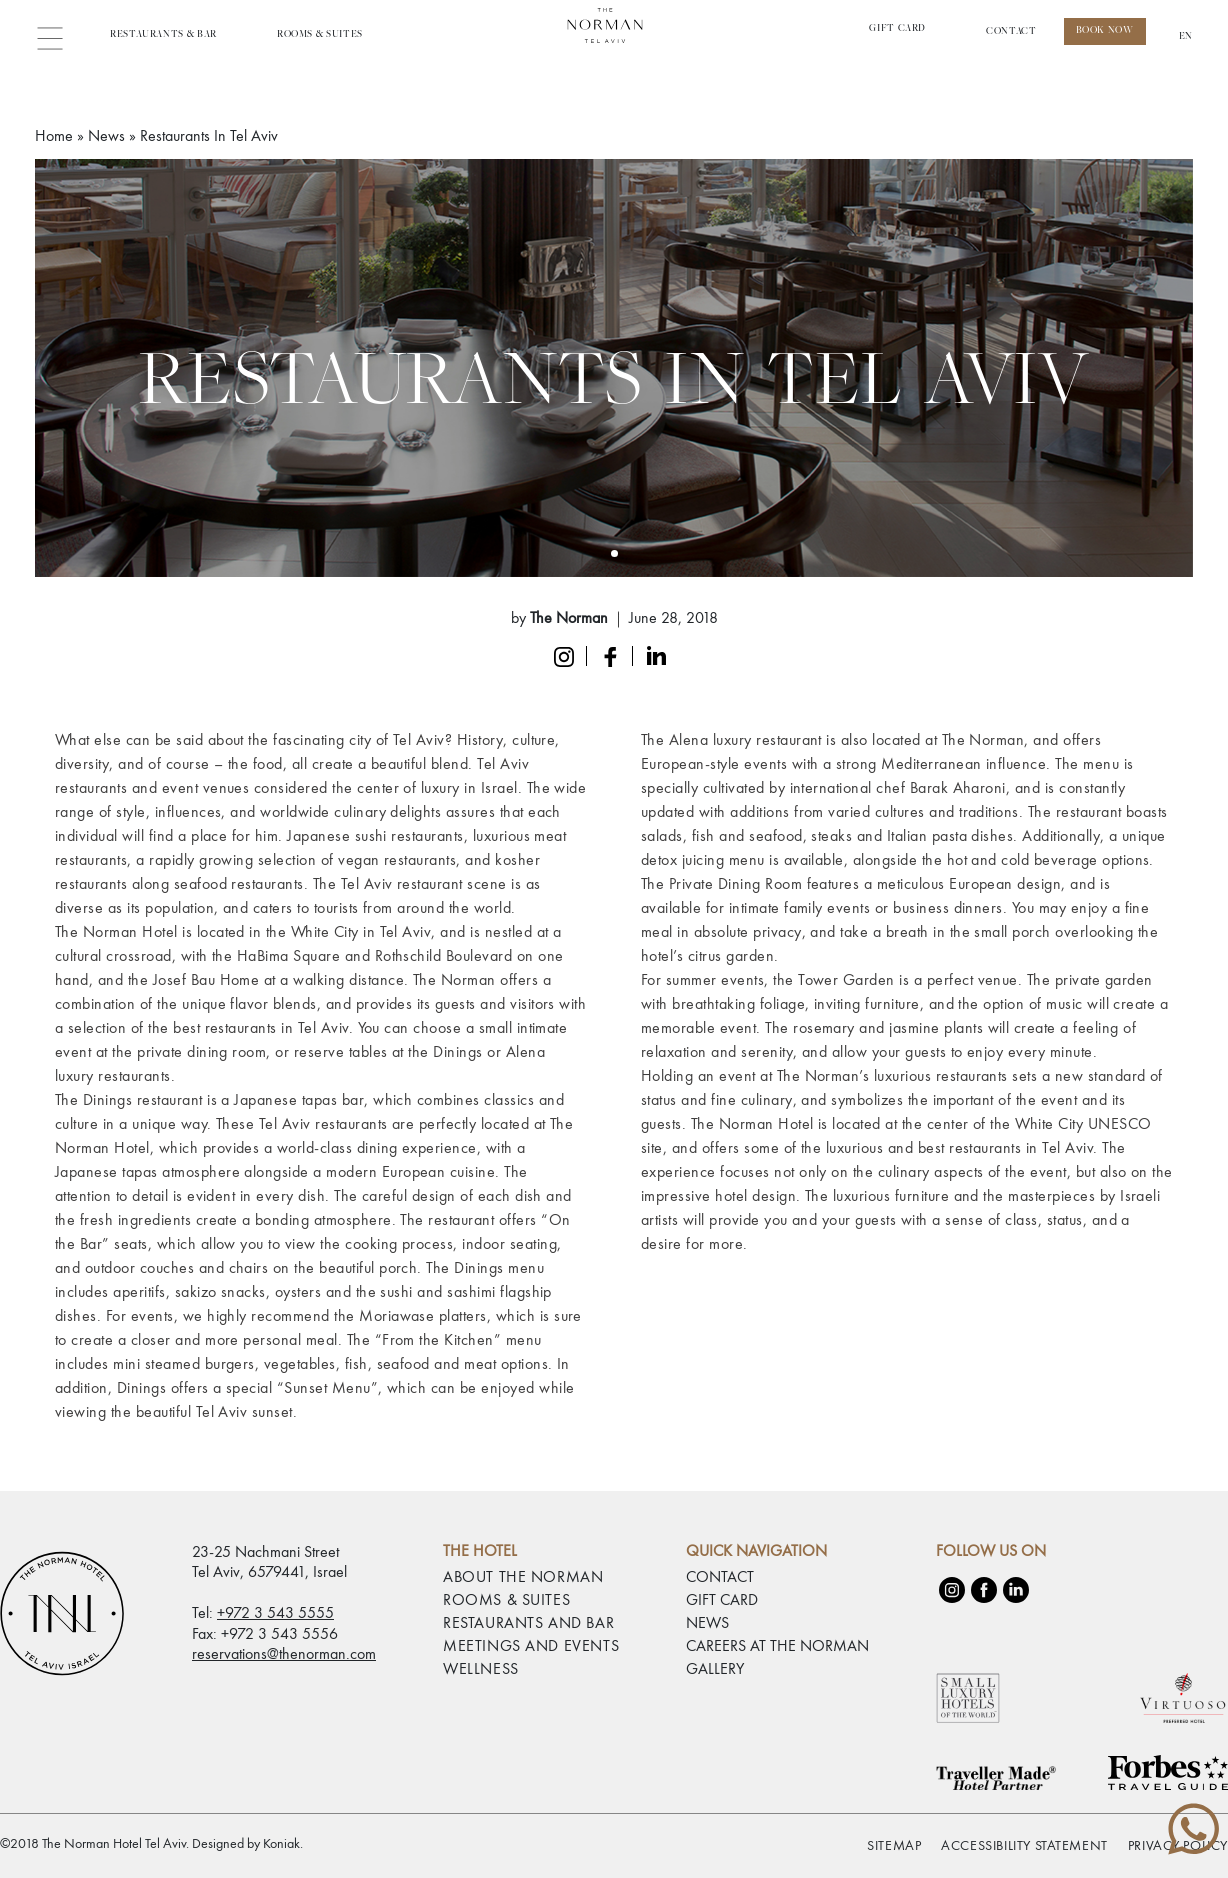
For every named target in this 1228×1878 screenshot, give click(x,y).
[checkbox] (20, 1843)
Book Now (1105, 31)
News (106, 137)
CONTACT (1011, 32)
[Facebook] (984, 1590)
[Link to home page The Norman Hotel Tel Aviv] (614, 35)
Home (54, 137)
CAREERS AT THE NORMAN (777, 1647)
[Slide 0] (614, 553)
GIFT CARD (722, 1601)
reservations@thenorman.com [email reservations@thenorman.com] (284, 1654)
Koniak (281, 1844)
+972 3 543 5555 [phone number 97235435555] (275, 1614)
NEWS (707, 1624)
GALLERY (715, 1670)
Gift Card (897, 29)
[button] (57, 35)
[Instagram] (952, 1590)
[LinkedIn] (1016, 1590)
